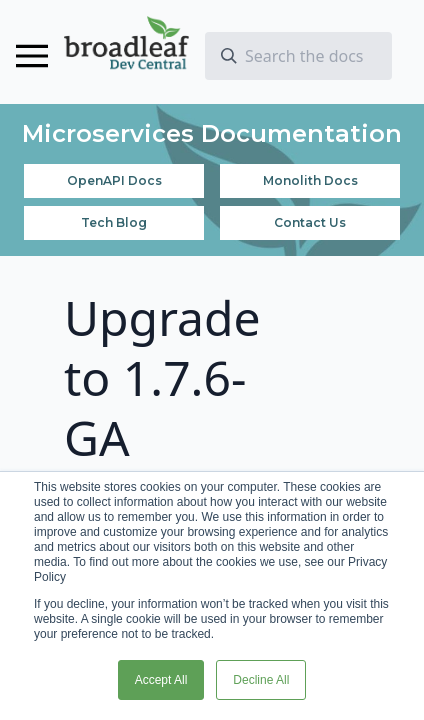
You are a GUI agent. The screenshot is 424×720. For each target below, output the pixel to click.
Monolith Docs (310, 180)
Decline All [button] (261, 680)
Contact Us (310, 222)
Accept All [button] (161, 680)
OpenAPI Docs (114, 180)
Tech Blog (114, 222)
